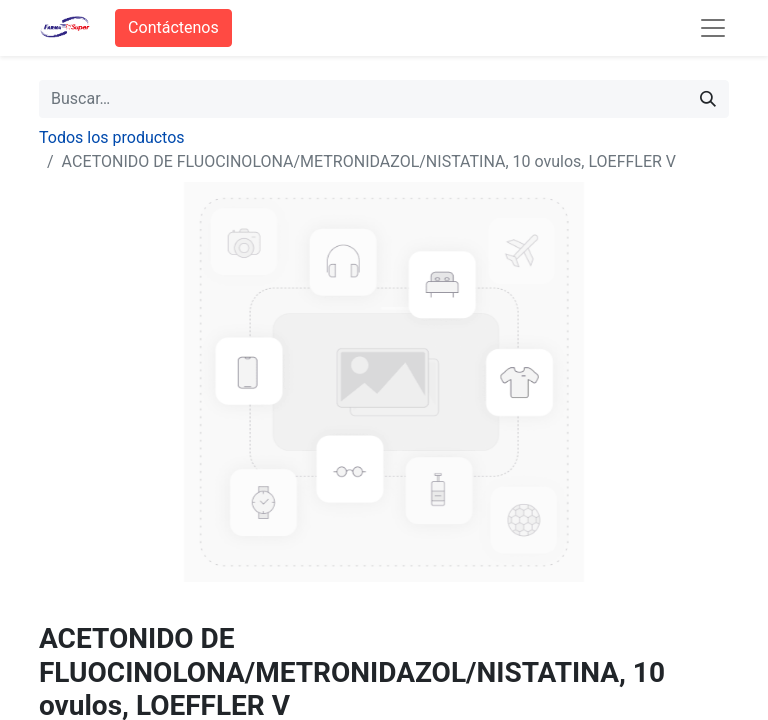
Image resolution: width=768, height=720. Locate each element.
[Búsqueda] (708, 99)
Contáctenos (173, 27)
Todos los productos (112, 137)
